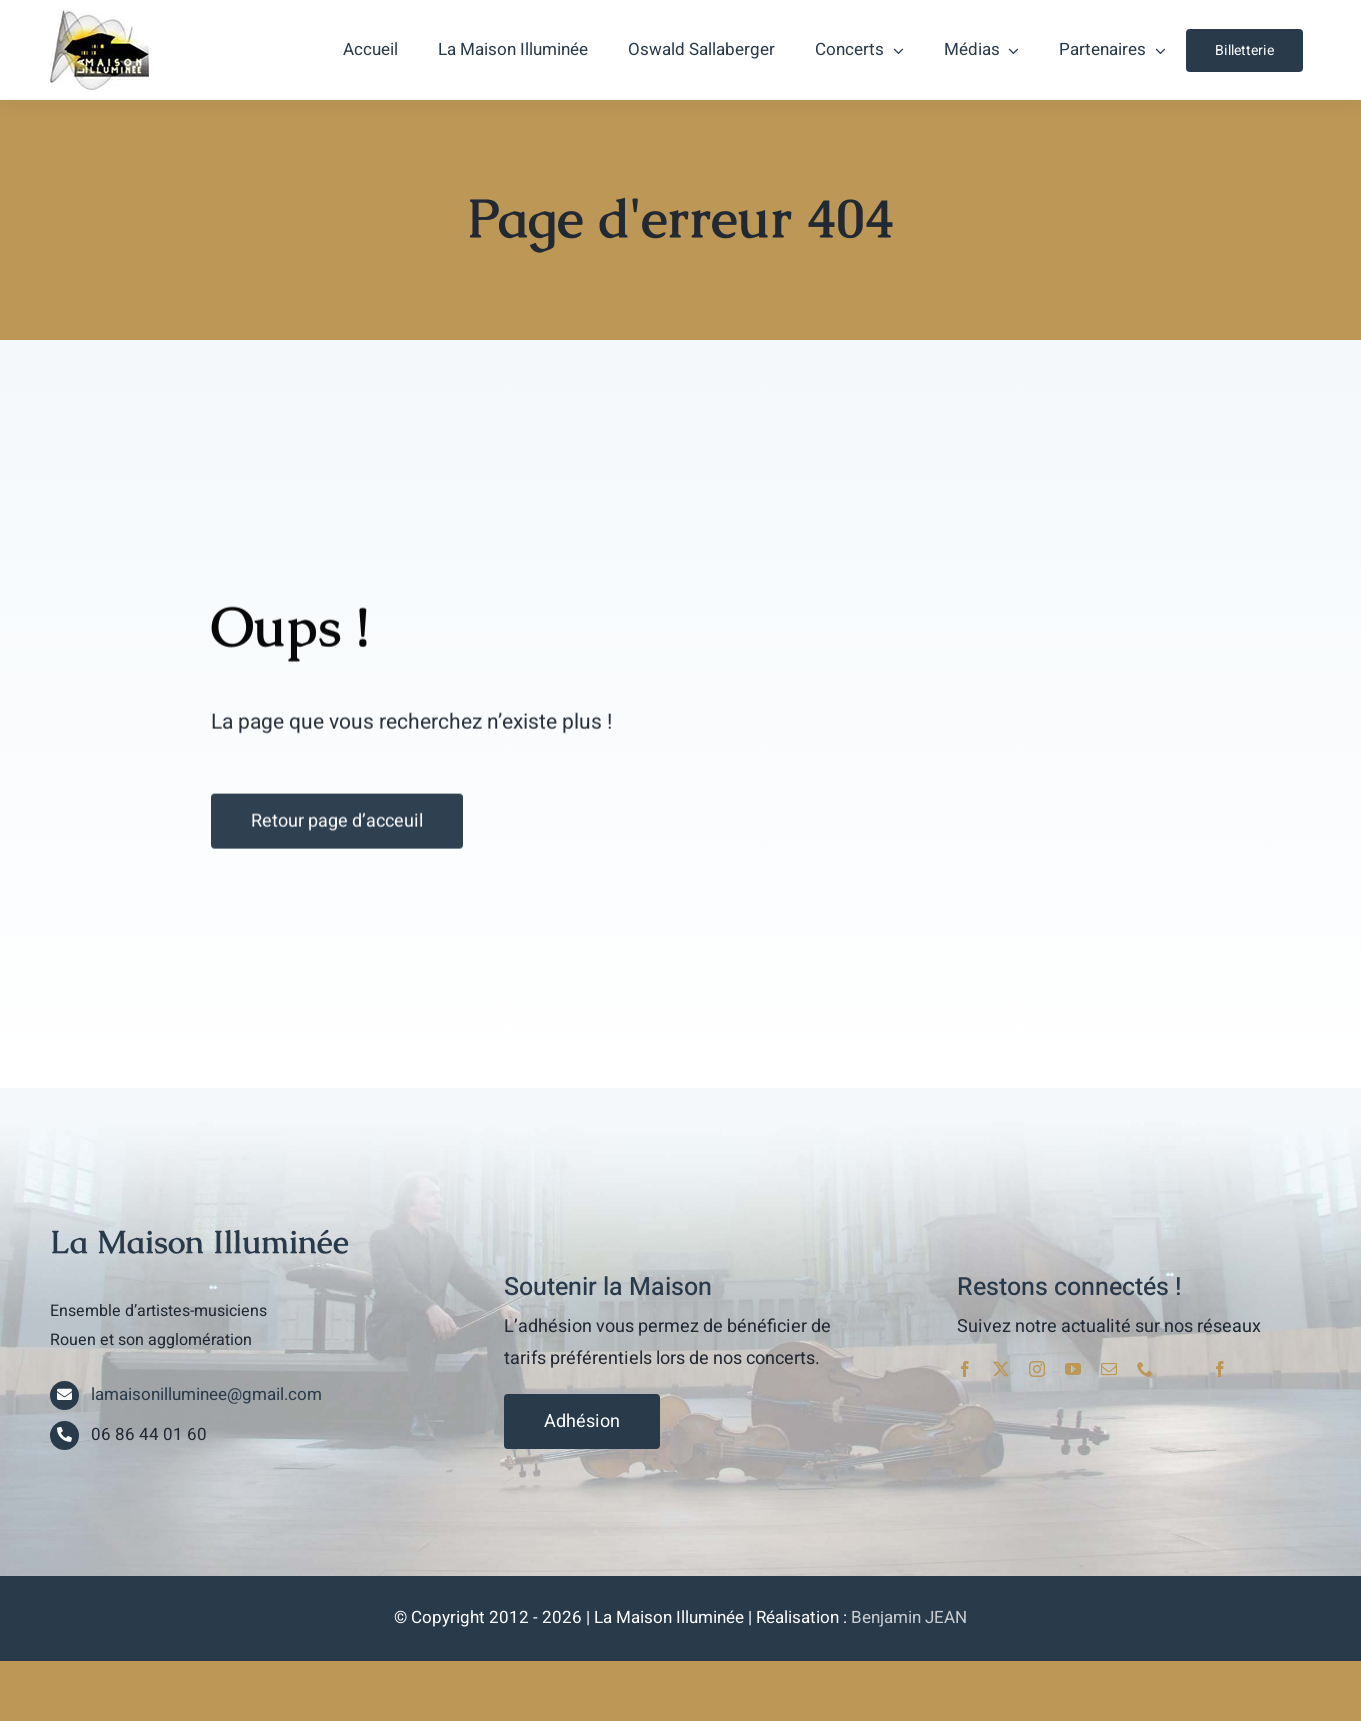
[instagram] (1037, 1369)
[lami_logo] (99, 18)
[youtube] (1073, 1369)
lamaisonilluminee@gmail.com (206, 1394)
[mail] (1109, 1369)
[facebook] (965, 1369)
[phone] (1145, 1369)
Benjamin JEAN (909, 1617)
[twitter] (1001, 1369)
